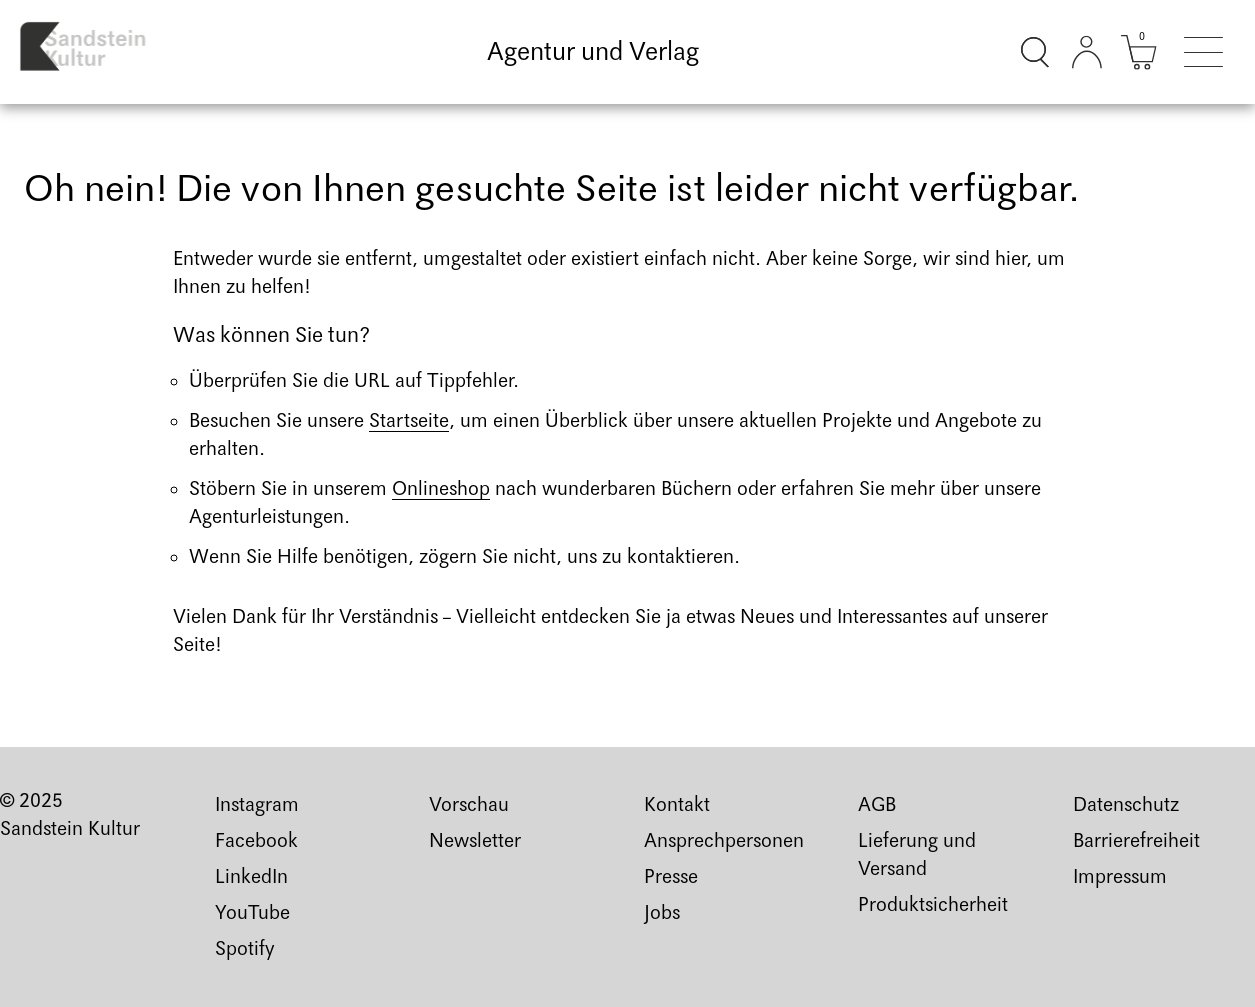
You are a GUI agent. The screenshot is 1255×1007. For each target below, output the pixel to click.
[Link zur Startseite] (97, 52)
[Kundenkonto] (1087, 52)
